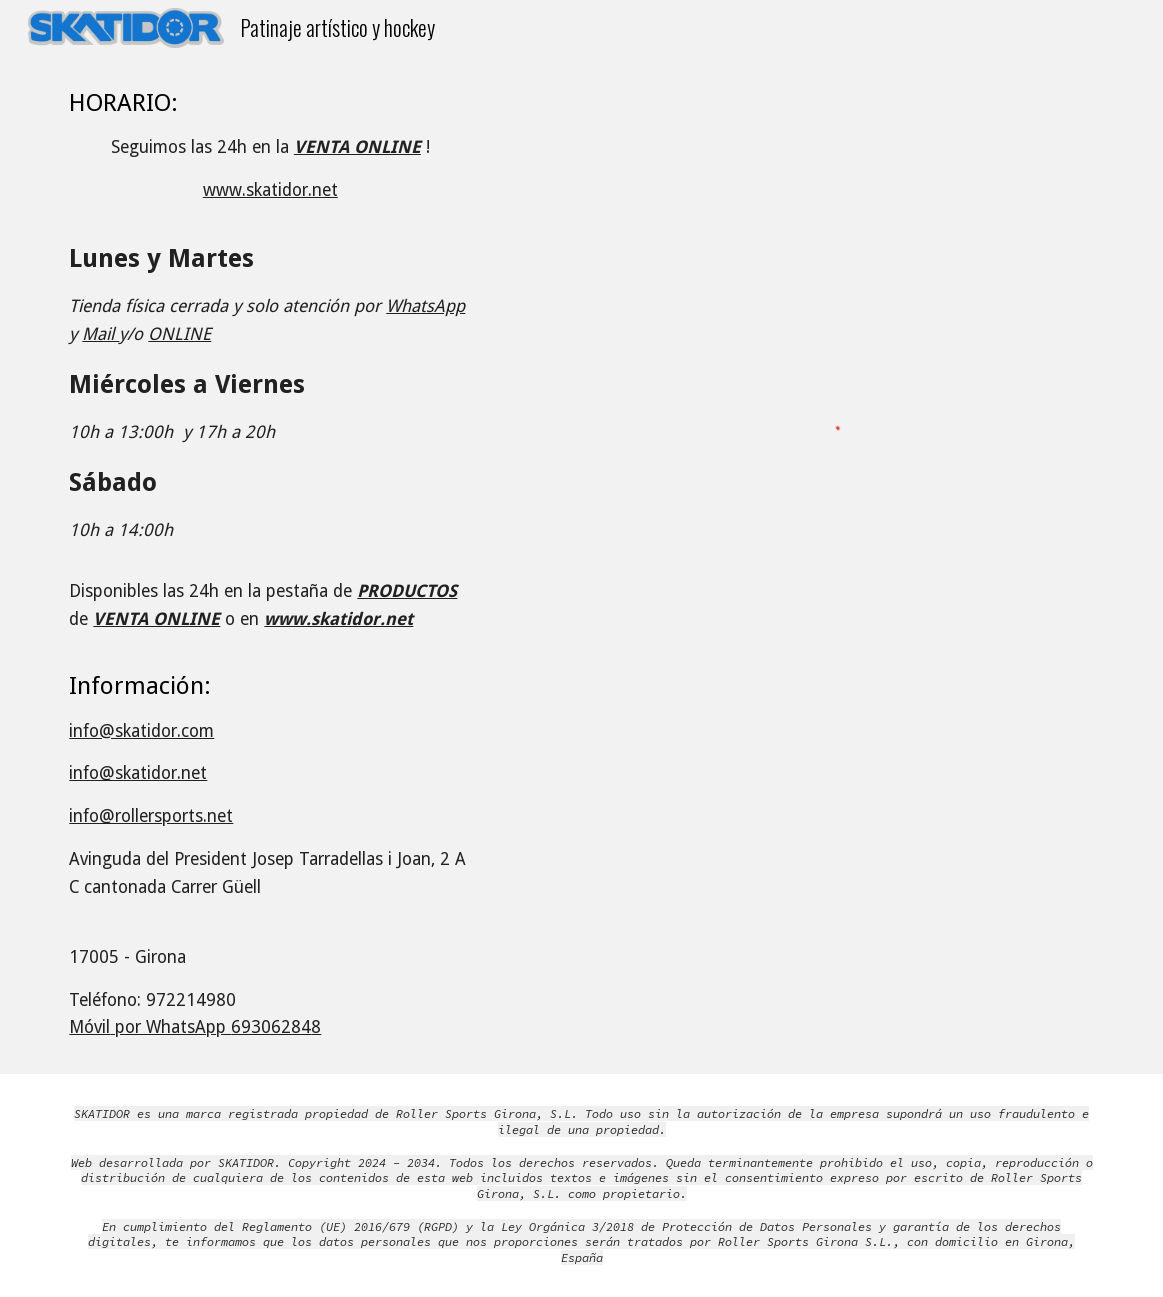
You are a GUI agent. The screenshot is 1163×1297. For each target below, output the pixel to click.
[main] (270, 565)
